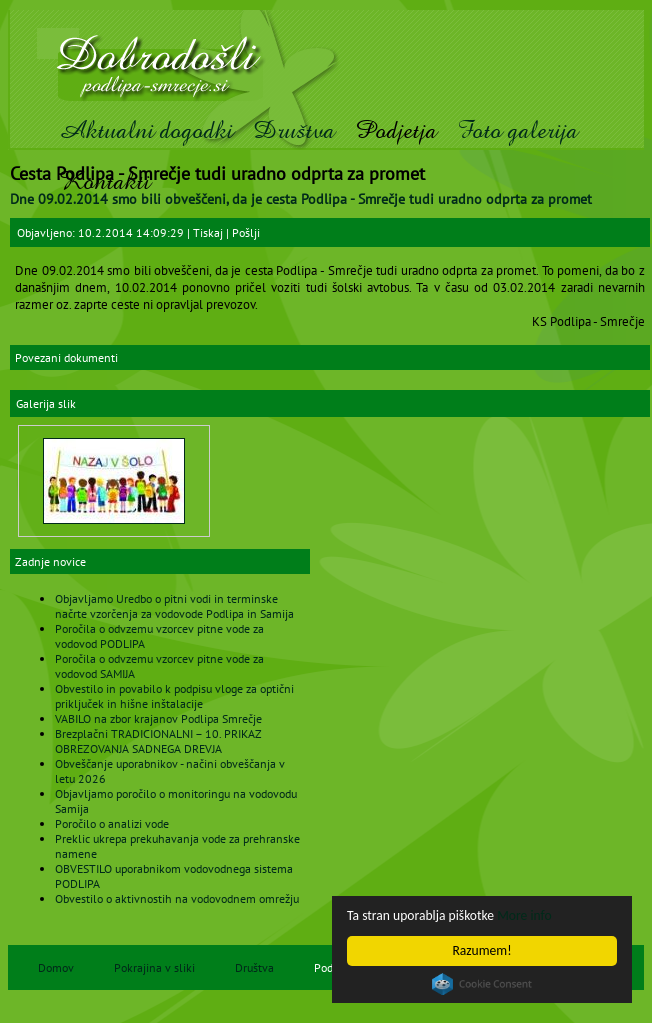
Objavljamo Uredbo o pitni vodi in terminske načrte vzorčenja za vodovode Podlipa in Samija (174, 606)
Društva (294, 130)
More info (524, 915)
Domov (56, 967)
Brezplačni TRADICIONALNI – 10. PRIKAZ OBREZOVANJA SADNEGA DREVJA (158, 741)
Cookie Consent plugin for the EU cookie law (482, 984)
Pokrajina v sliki (154, 967)
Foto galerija (517, 130)
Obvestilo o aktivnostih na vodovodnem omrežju (177, 898)
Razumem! (481, 950)
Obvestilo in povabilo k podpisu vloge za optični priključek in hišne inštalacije (174, 696)
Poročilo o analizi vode (112, 823)
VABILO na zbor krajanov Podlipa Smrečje (158, 718)
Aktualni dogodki (145, 130)
